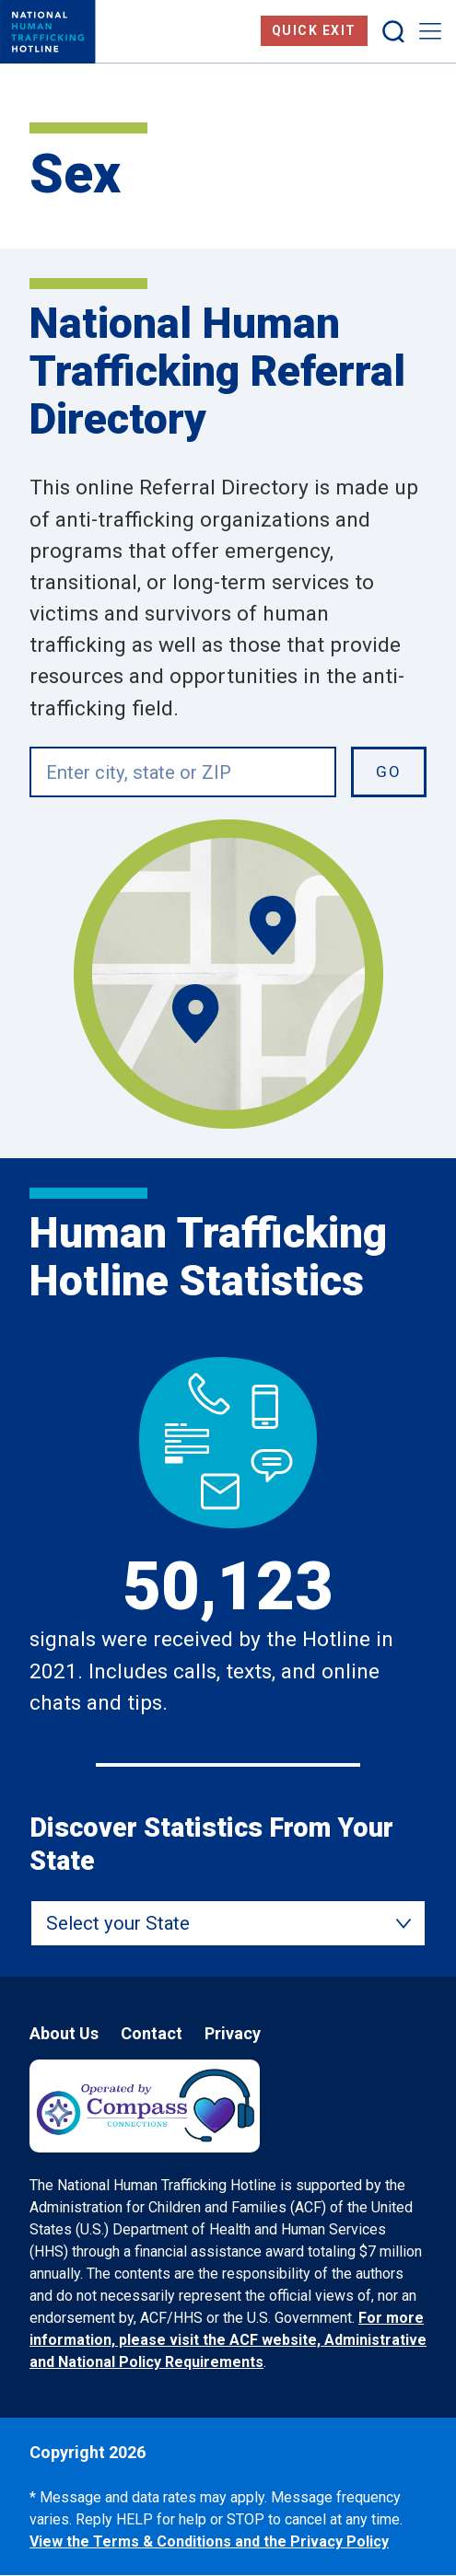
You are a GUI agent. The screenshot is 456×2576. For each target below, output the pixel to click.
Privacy (233, 2033)
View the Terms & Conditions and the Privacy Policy (209, 2541)
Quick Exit (314, 30)
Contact (151, 2033)
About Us (64, 2033)
